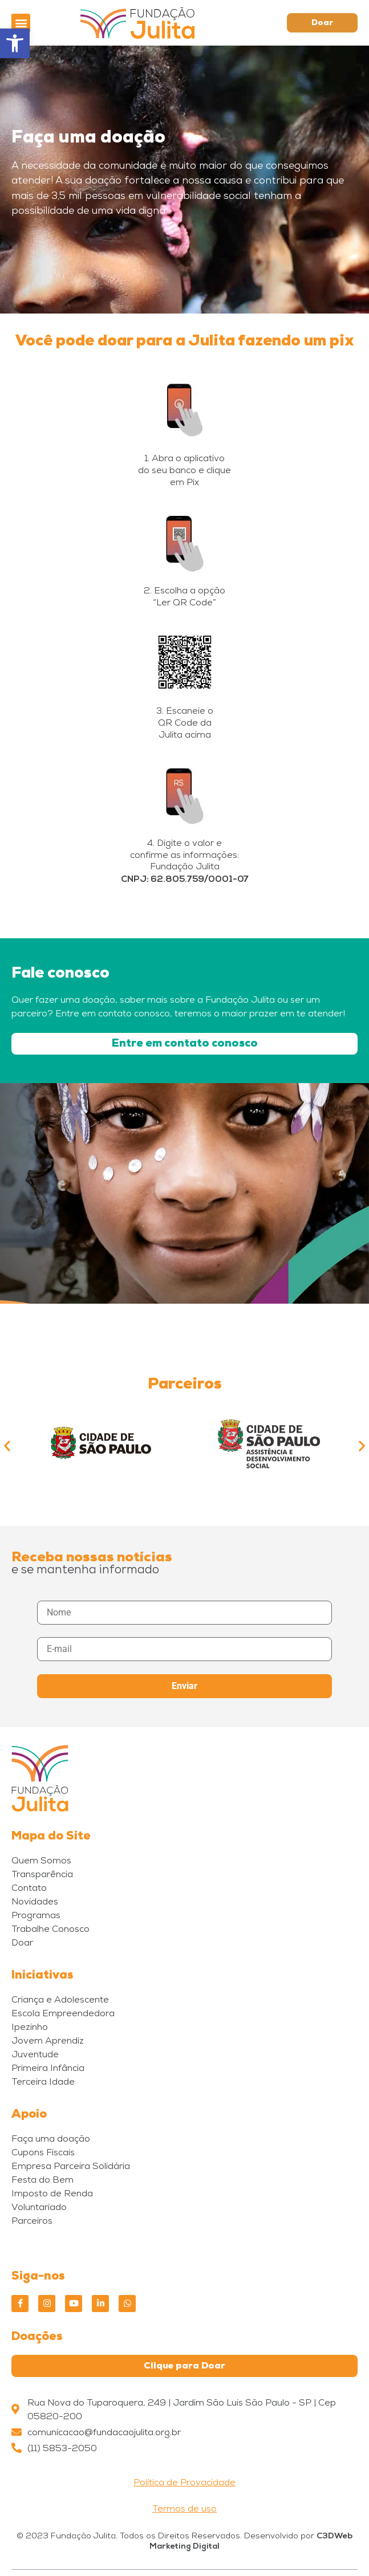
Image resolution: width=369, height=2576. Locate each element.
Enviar (184, 1685)
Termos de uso (184, 2509)
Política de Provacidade (184, 2483)
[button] (20, 23)
